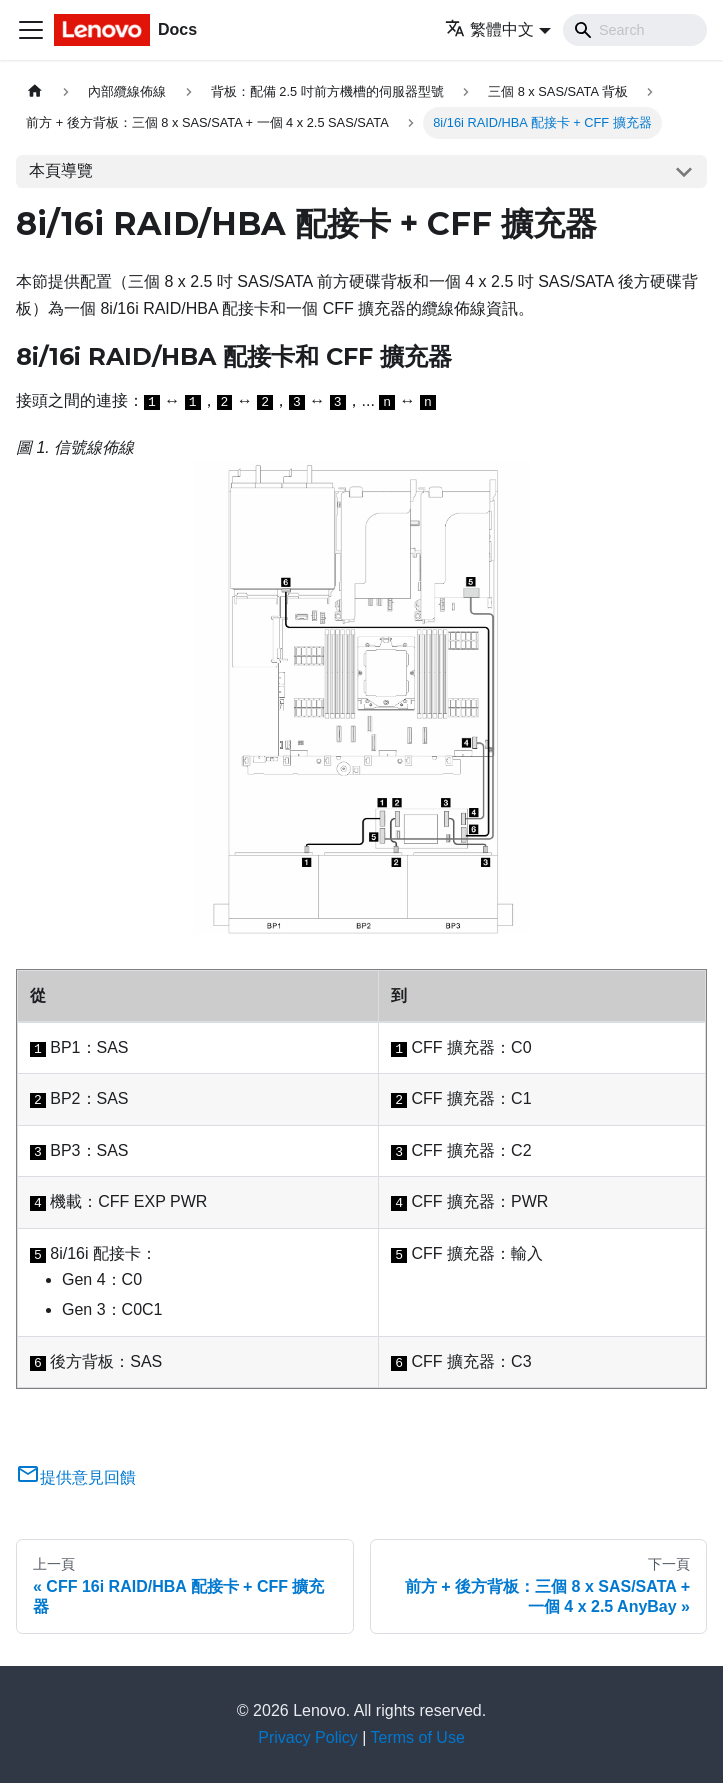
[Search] (635, 30)
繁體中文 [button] (489, 29)
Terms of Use (418, 1737)
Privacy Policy (308, 1737)
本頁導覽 (61, 170)
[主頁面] (35, 91)
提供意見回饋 (76, 1477)
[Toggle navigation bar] (31, 30)
